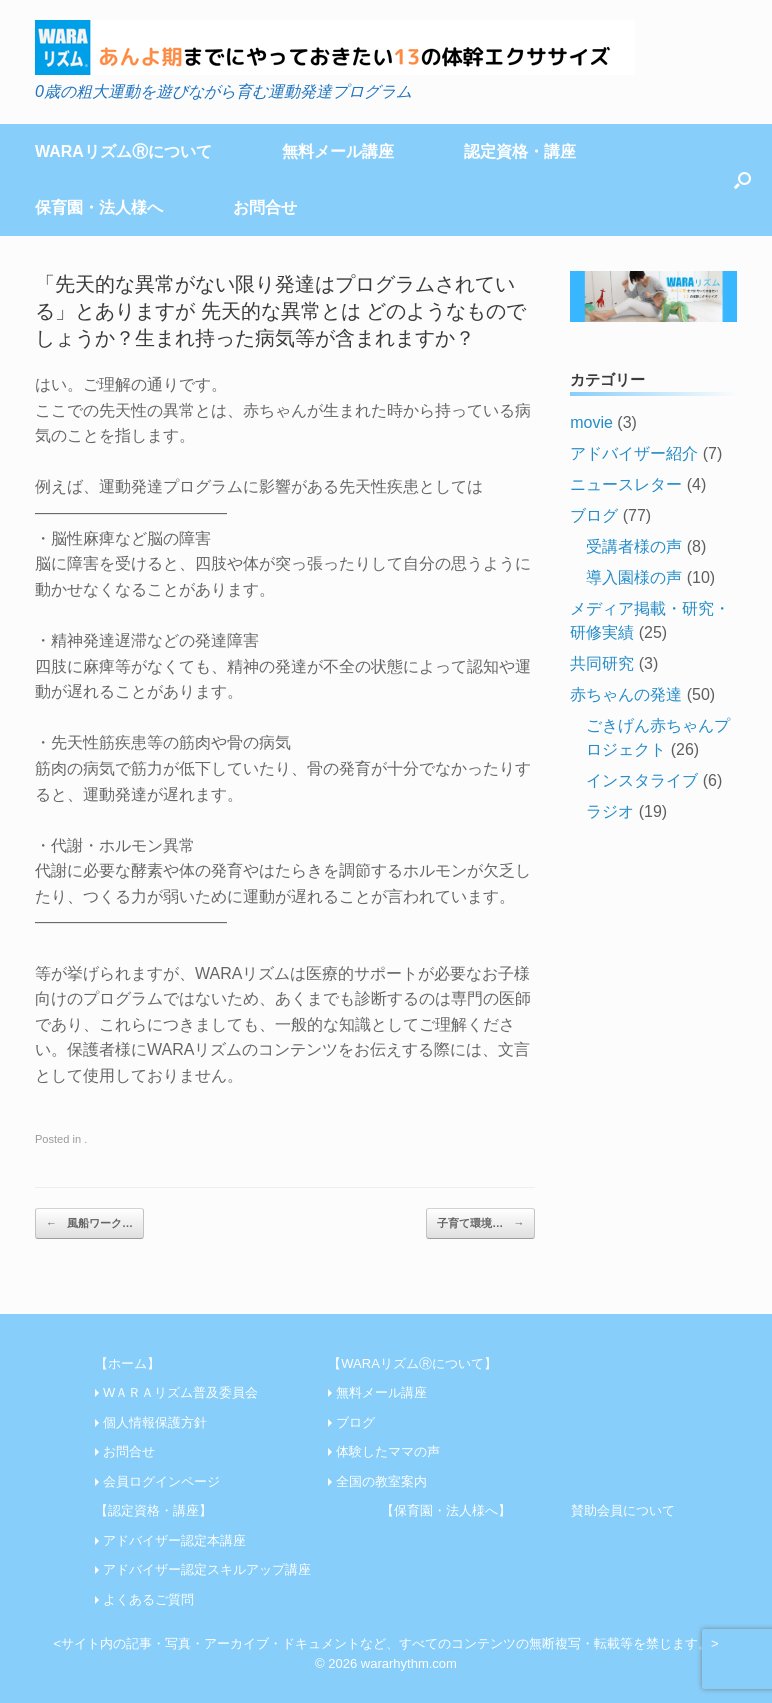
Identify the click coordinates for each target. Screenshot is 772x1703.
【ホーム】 (127, 1363)
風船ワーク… (89, 1223)
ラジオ (610, 811)
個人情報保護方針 (155, 1422)
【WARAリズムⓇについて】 (412, 1363)
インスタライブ (642, 780)
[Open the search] (742, 180)
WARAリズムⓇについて (123, 151)
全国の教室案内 (381, 1481)
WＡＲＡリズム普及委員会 (180, 1392)
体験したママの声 (388, 1451)
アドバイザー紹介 (634, 453)
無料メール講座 (338, 151)
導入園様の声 (634, 577)
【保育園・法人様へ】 (446, 1510)
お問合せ (265, 207)
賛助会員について (623, 1510)
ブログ (594, 515)
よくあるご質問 (148, 1599)
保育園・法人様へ (99, 207)
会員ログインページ (161, 1481)
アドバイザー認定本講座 (174, 1540)
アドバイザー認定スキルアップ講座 (207, 1569)
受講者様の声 (634, 546)
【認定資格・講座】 (153, 1510)
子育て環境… (480, 1223)
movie (591, 422)
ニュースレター (626, 484)
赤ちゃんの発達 (626, 694)
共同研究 (602, 663)
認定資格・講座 (520, 151)
